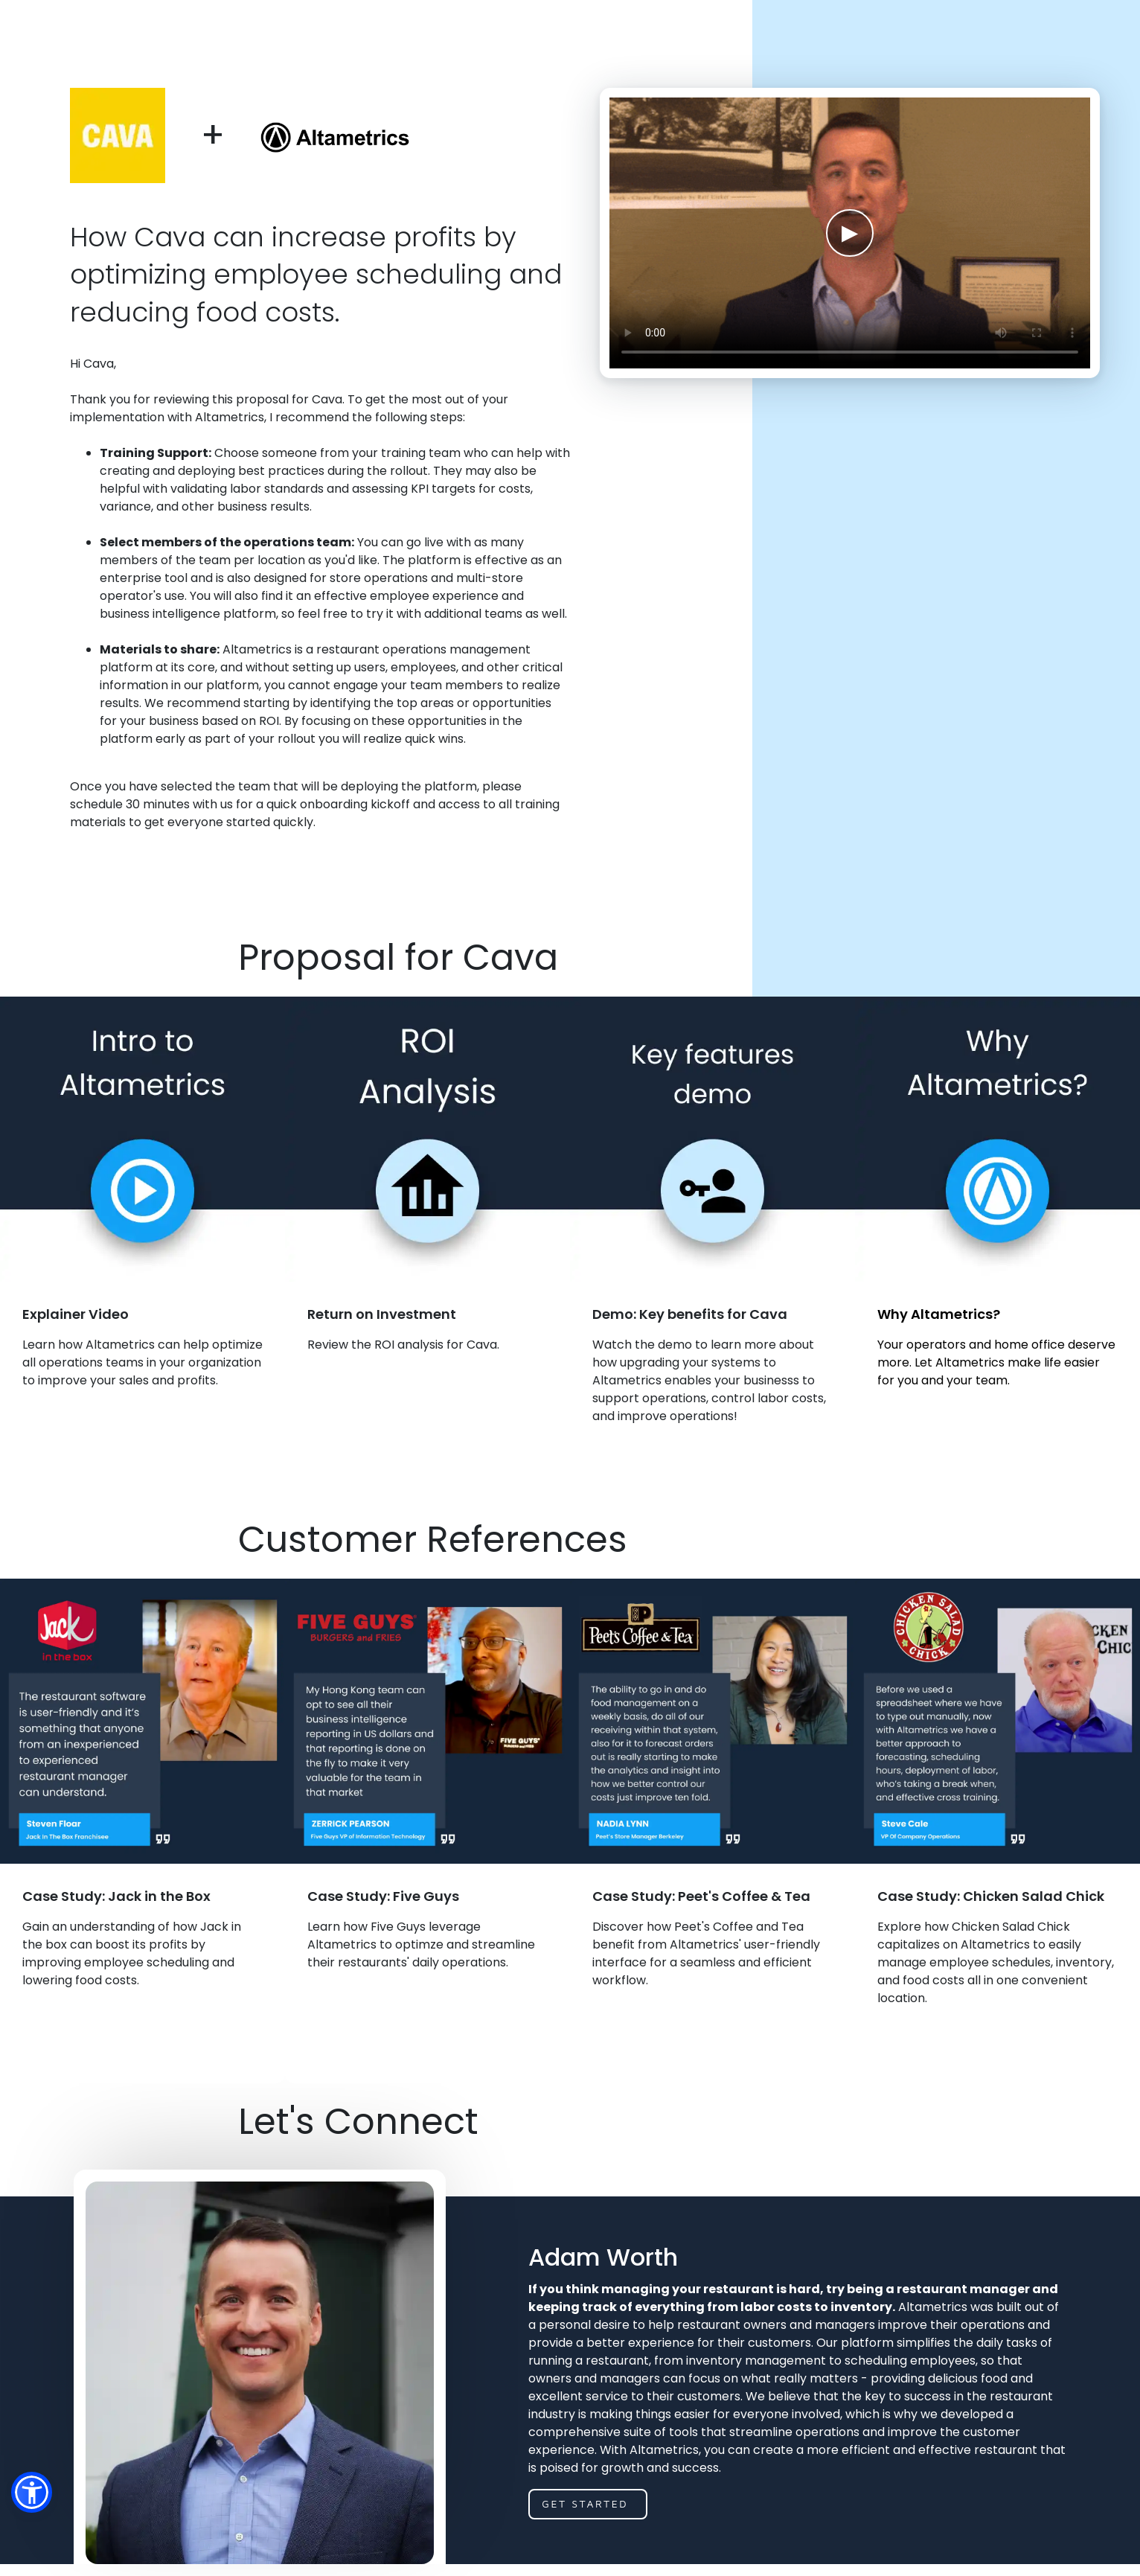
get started (585, 2503)
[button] (31, 2492)
